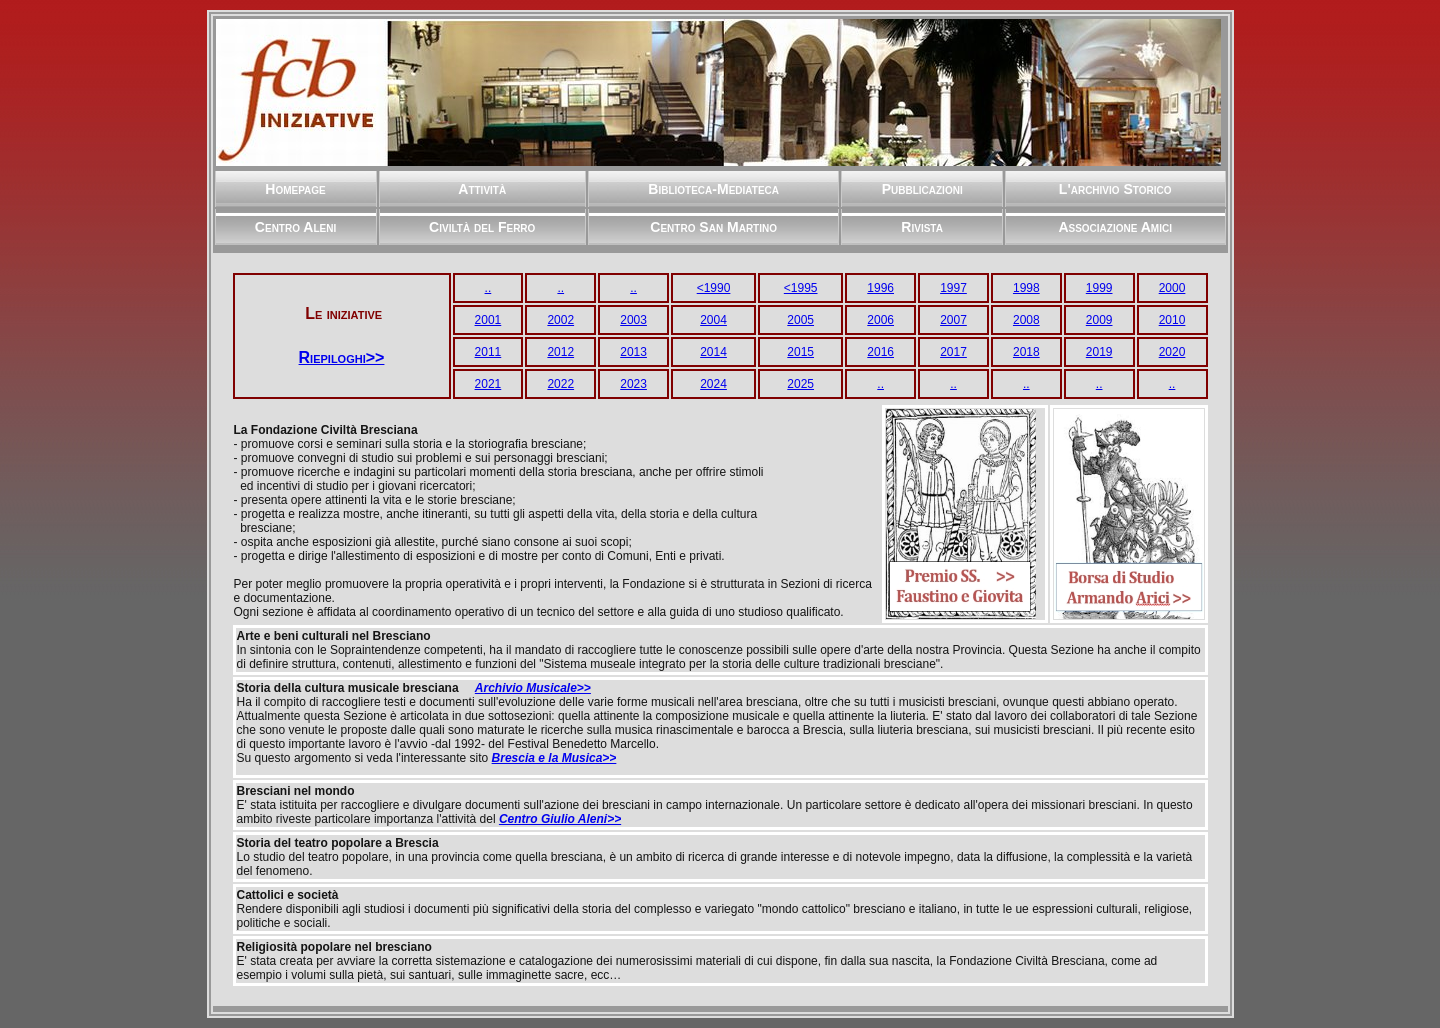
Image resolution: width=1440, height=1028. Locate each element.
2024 (713, 384)
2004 (713, 320)
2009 (1099, 320)
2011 (488, 352)
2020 (1172, 352)
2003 (633, 320)
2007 (953, 320)
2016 (880, 352)
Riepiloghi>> (342, 357)
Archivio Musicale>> (533, 688)
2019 (1099, 352)
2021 (488, 384)
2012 (560, 352)
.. (488, 288)
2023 (633, 384)
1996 (880, 288)
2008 (1026, 320)
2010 (1172, 320)
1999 (1099, 288)
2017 (953, 352)
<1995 (801, 288)
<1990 (714, 288)
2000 (1172, 288)
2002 (560, 320)
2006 (880, 320)
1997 (953, 288)
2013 (633, 352)
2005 (800, 320)
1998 (1026, 288)
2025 (800, 384)
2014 (713, 352)
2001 (488, 320)
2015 (800, 352)
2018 (1026, 352)
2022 (560, 384)
